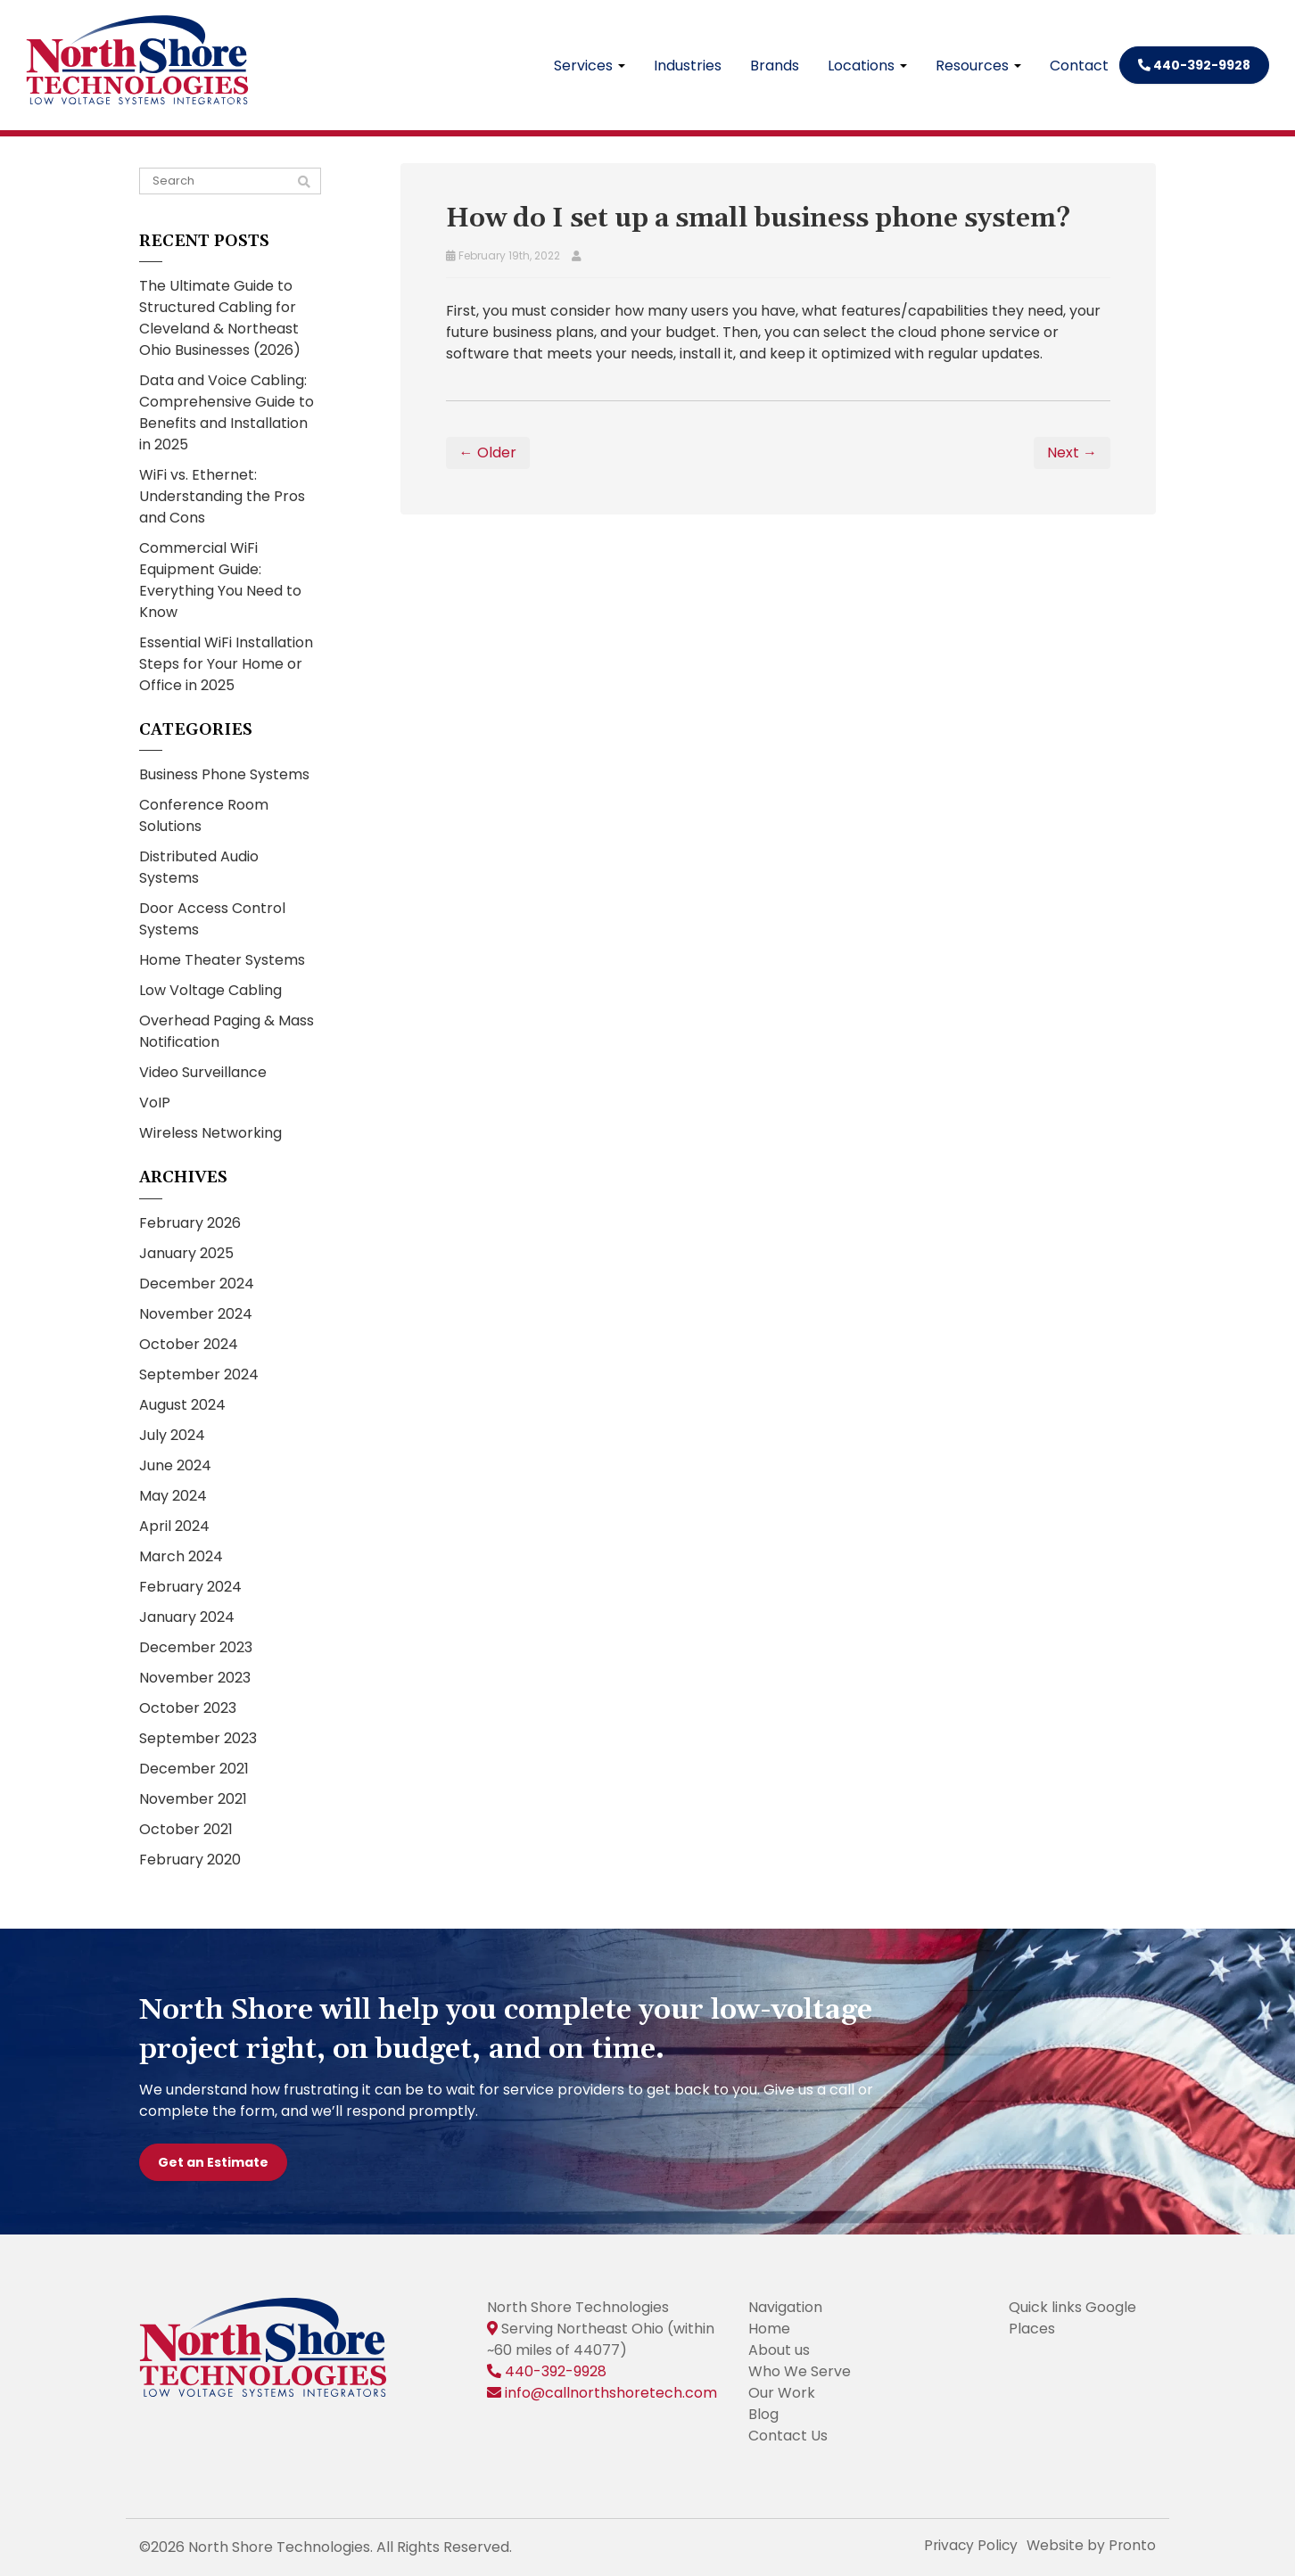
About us (779, 2350)
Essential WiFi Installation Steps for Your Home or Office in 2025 (226, 663)
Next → (1072, 452)
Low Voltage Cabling (210, 990)
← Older (487, 452)
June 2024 (175, 1465)
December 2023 (195, 1647)
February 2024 (190, 1586)
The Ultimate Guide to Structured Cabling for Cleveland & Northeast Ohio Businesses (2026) (220, 318)
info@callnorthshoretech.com (611, 2393)
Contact (1079, 65)
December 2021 (194, 1768)
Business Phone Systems (224, 774)
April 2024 (174, 1526)
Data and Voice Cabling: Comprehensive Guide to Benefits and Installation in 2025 (226, 412)
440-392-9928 (1194, 65)
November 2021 (193, 1799)
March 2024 (181, 1556)
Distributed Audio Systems (199, 867)
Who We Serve (799, 2371)
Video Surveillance (203, 1072)
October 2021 (186, 1829)
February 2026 (190, 1223)
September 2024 (199, 1374)
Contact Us (788, 2435)
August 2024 (182, 1405)
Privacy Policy (968, 2545)
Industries (688, 65)
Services (589, 65)
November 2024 (195, 1314)
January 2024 (187, 1617)
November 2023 (195, 1677)
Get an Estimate (213, 2162)
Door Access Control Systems (212, 919)
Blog (763, 2414)
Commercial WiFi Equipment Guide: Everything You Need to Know (220, 580)
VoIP (154, 1102)
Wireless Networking (210, 1133)
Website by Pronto (1090, 2545)
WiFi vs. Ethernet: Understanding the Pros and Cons (222, 496)
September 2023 (198, 1738)
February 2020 (190, 1859)
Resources (978, 65)
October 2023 (187, 1708)
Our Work (781, 2393)
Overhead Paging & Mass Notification (226, 1031)
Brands (774, 65)
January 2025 (186, 1253)
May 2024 (173, 1496)
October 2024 (188, 1344)
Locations (867, 65)
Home (769, 2328)
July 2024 (172, 1435)
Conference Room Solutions (203, 815)
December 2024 (196, 1283)
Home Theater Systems (222, 960)
